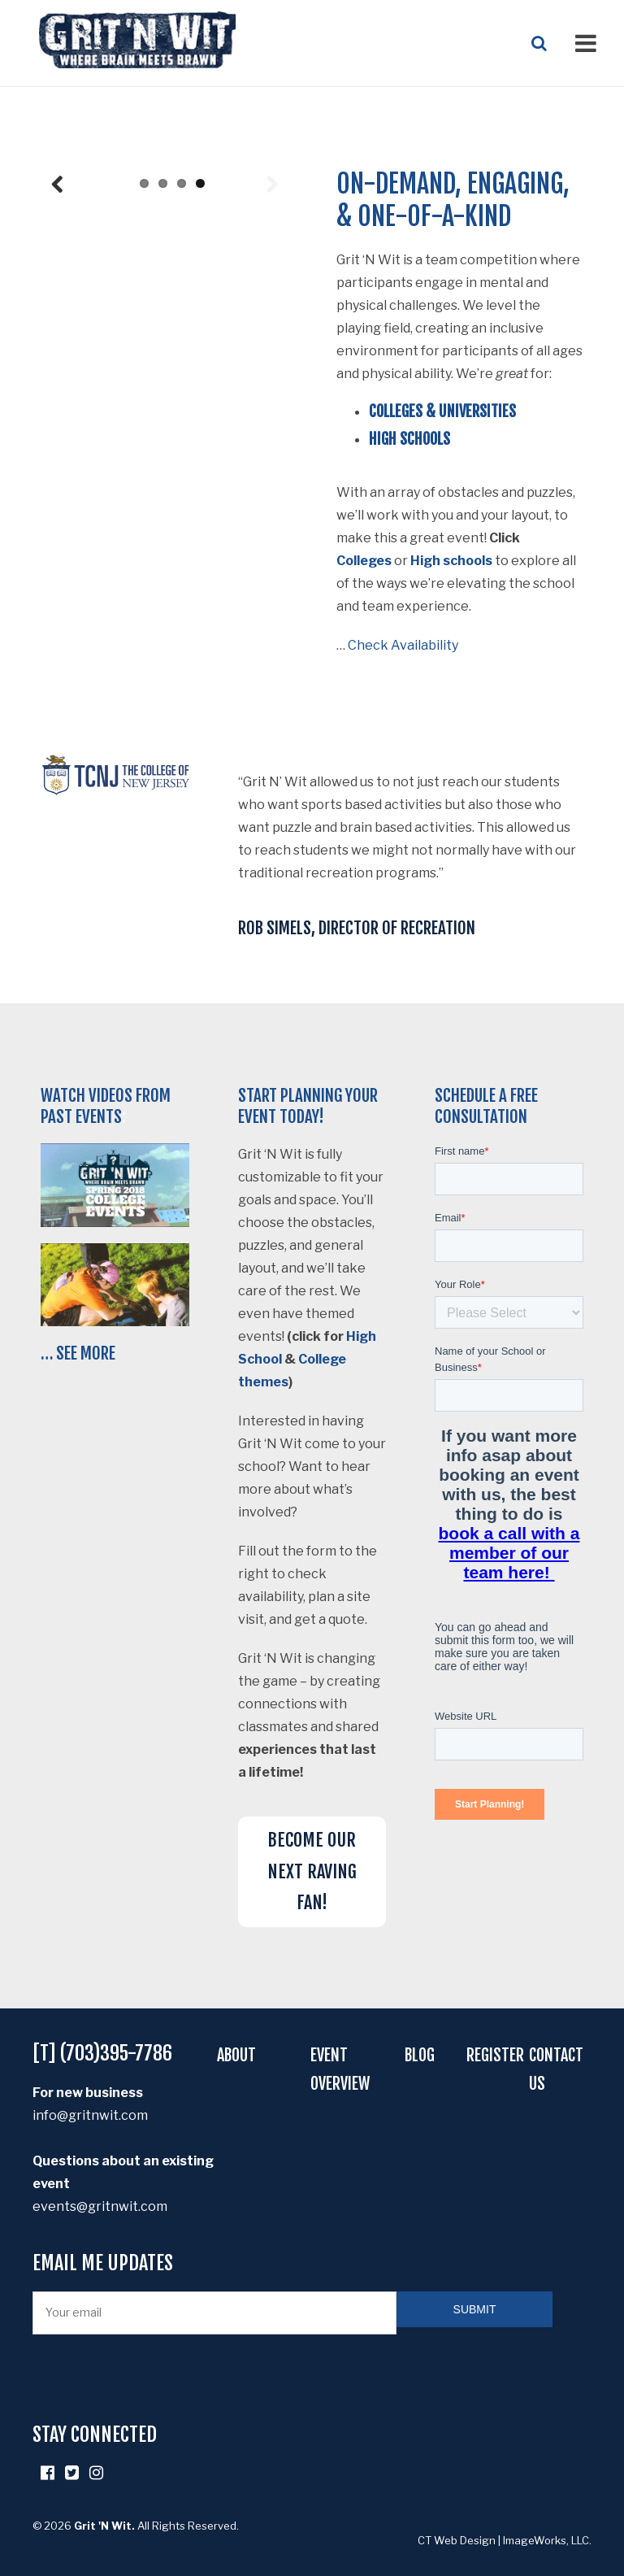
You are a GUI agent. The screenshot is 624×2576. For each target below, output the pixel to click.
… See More (78, 1353)
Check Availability (403, 645)
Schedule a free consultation (486, 1106)
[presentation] (156, 2374)
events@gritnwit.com (99, 2206)
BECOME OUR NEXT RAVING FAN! (312, 1871)
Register (495, 2055)
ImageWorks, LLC (546, 2536)
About (236, 2055)
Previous (57, 414)
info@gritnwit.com (90, 2115)
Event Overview (340, 2069)
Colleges (364, 560)
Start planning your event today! (308, 1106)
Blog (420, 2055)
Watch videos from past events (106, 1106)
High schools (451, 560)
